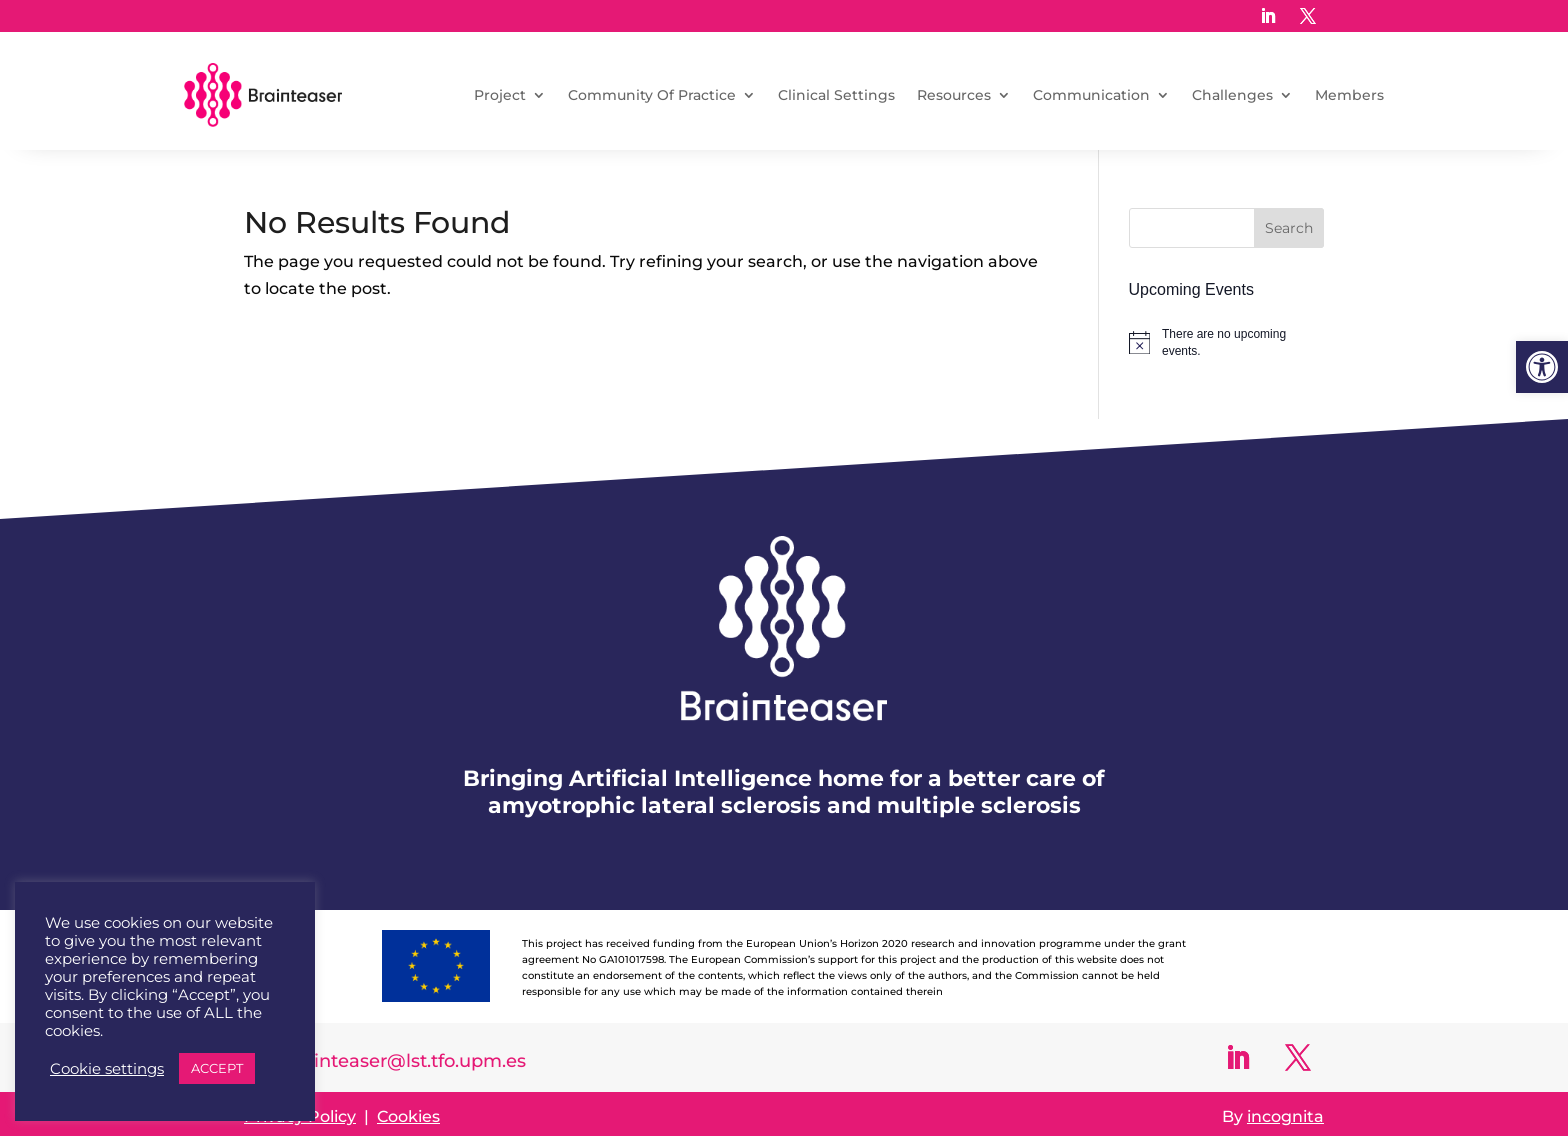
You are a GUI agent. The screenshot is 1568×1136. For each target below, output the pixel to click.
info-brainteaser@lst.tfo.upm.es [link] (385, 1061)
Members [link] (1349, 95)
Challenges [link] (1232, 95)
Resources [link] (954, 95)
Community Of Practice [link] (652, 95)
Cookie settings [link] (107, 1069)
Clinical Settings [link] (836, 95)
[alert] (1226, 342)
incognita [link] (1285, 1116)
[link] (1542, 367)
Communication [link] (1091, 95)
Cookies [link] (408, 1116)
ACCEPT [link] (217, 1068)
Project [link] (500, 95)
